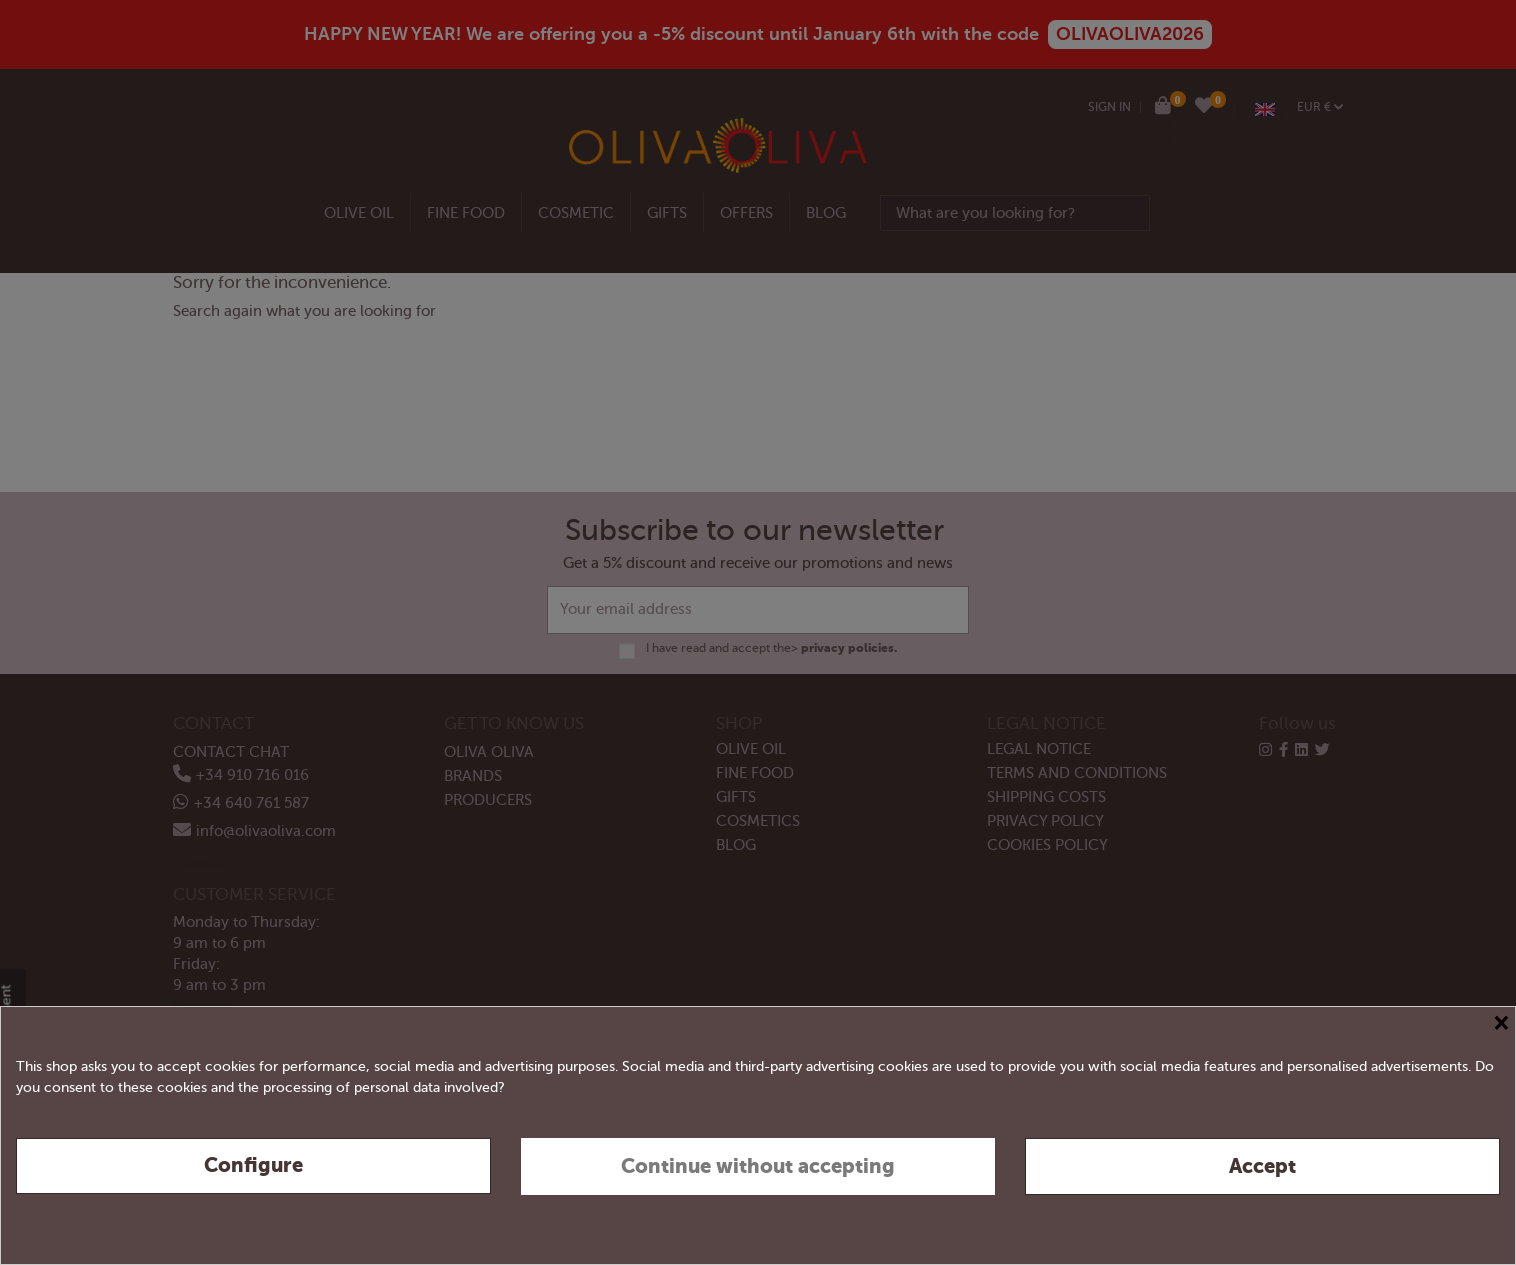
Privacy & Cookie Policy (1424, 1223)
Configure (253, 1165)
